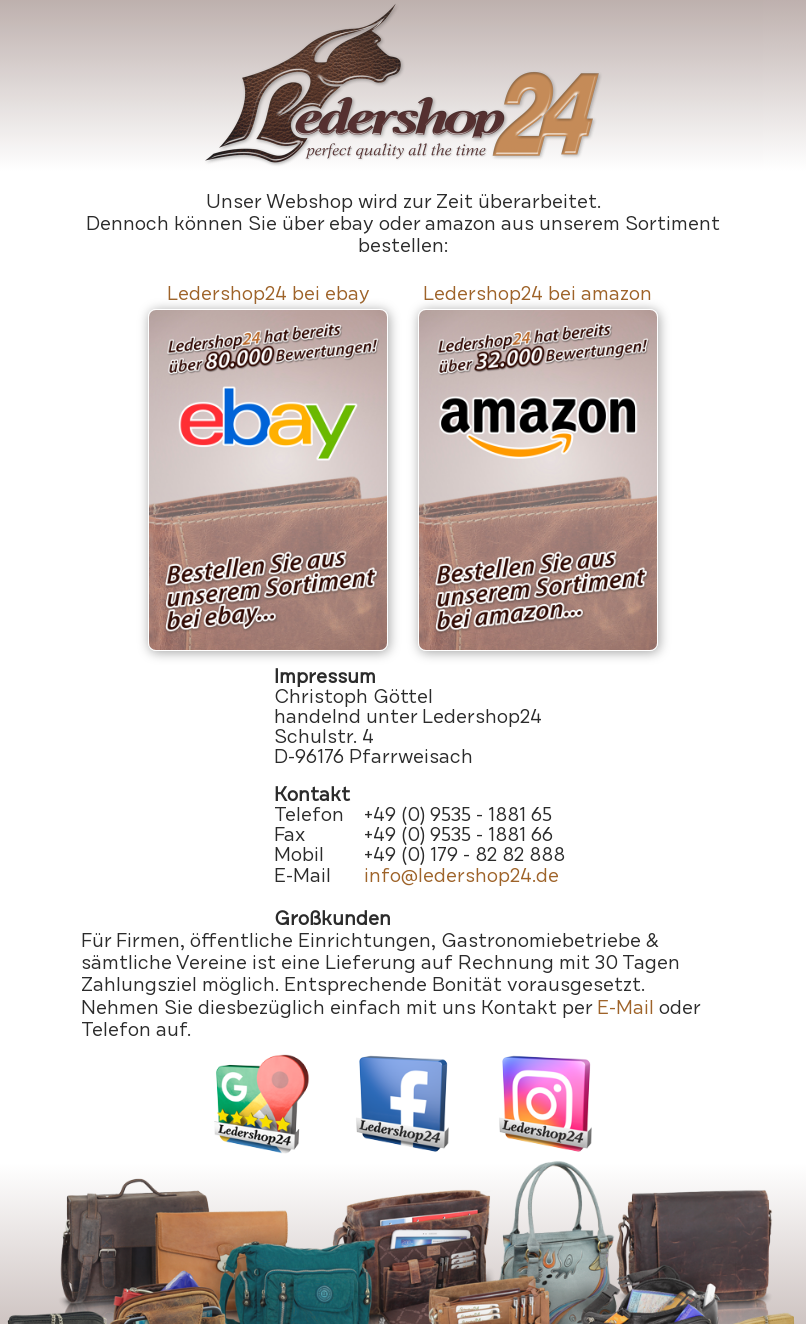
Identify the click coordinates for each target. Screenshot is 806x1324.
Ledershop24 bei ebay (268, 293)
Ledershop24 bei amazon (537, 293)
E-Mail (625, 1007)
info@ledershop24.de (461, 875)
